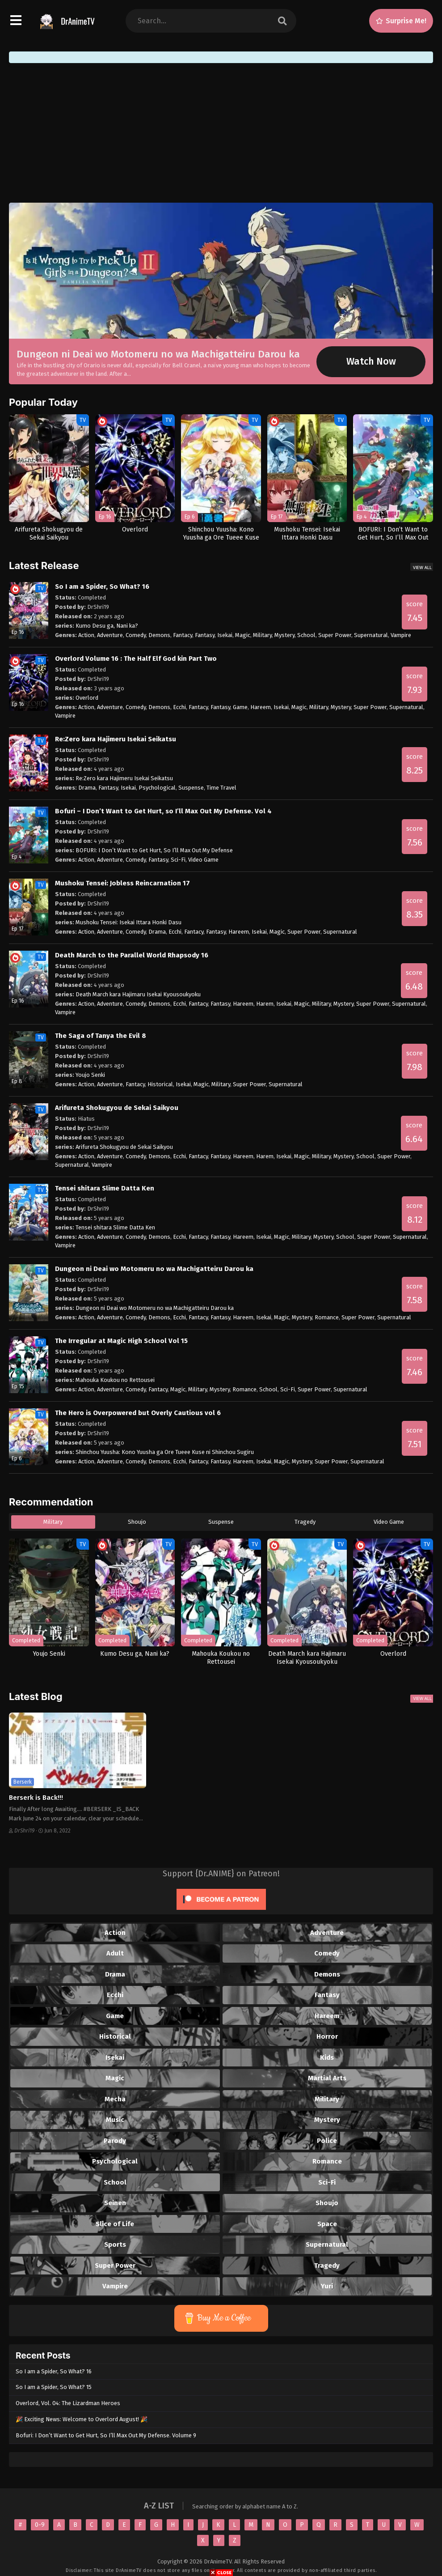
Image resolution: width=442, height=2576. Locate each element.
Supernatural (371, 635)
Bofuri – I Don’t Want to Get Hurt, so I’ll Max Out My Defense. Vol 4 (163, 811)
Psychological (157, 787)
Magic (242, 635)
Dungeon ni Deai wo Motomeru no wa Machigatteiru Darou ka (158, 354)
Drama (87, 787)
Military (262, 635)
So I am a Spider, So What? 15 (54, 2387)
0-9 (40, 2525)
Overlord (87, 697)
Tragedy (305, 1521)
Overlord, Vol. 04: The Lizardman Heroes (68, 2403)
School (306, 635)
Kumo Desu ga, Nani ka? (107, 625)
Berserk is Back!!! (36, 1798)
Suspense (191, 787)
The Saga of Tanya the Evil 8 (100, 1036)
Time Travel (221, 787)
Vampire (401, 635)
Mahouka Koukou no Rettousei (115, 1380)
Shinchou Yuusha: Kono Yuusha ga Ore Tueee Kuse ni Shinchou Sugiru (165, 1452)
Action (86, 635)
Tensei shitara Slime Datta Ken (104, 1188)
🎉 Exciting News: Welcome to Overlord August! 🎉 (81, 2419)
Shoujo (137, 1521)
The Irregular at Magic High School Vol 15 (121, 1341)
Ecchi (179, 707)
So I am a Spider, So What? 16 (102, 586)
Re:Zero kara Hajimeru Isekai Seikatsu (115, 739)
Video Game (203, 859)
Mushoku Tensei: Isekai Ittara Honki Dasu (128, 922)
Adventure (110, 635)
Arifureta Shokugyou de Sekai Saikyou (116, 1108)
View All (422, 567)
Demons (159, 635)
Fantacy (182, 635)
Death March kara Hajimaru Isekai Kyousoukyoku (138, 994)
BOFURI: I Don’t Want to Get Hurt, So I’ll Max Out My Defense (154, 850)
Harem (265, 1003)
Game (240, 707)
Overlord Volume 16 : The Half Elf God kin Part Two (136, 659)
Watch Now (371, 361)
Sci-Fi (178, 859)
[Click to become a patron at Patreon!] (221, 1912)
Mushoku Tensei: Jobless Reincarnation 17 (122, 883)
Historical (160, 1084)
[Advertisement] (221, 133)
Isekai (224, 635)
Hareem (260, 707)
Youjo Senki (90, 1074)
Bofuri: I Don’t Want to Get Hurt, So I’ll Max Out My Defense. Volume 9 (106, 2435)
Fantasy (205, 635)
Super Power (334, 635)
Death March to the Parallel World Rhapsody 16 (131, 955)
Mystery (284, 635)
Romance (327, 1317)
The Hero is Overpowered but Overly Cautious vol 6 (138, 1413)
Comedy (136, 635)
